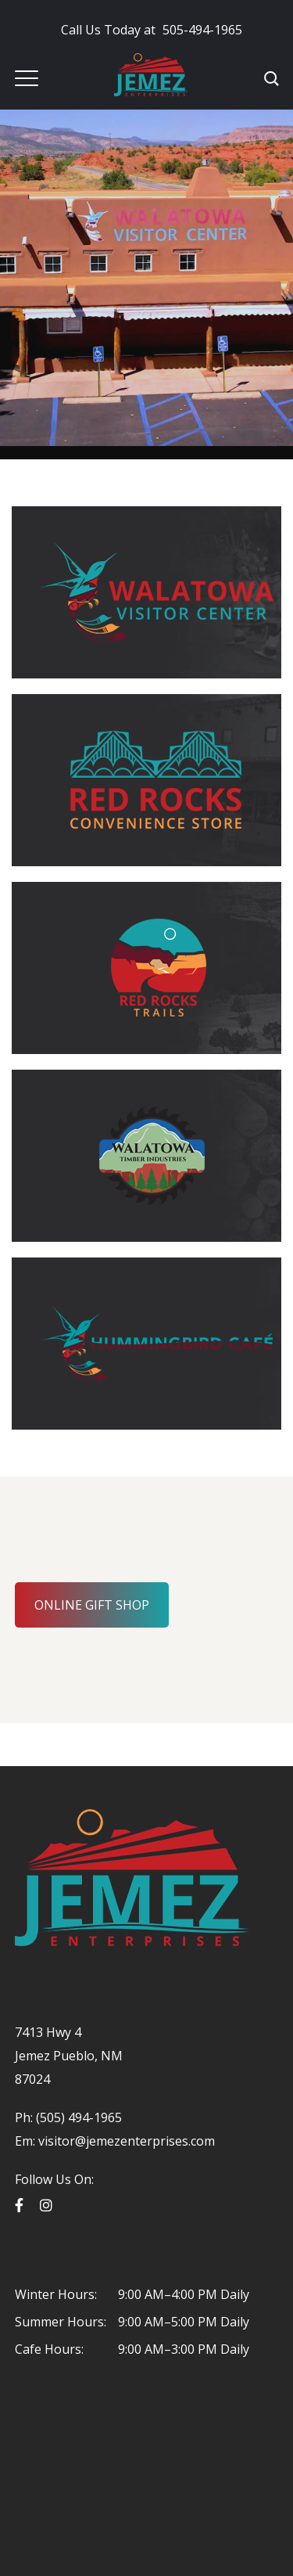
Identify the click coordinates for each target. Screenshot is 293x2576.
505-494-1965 (151, 29)
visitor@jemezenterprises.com (126, 2141)
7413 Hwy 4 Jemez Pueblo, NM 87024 (69, 2056)
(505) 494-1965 (77, 2117)
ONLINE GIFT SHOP (91, 1605)
